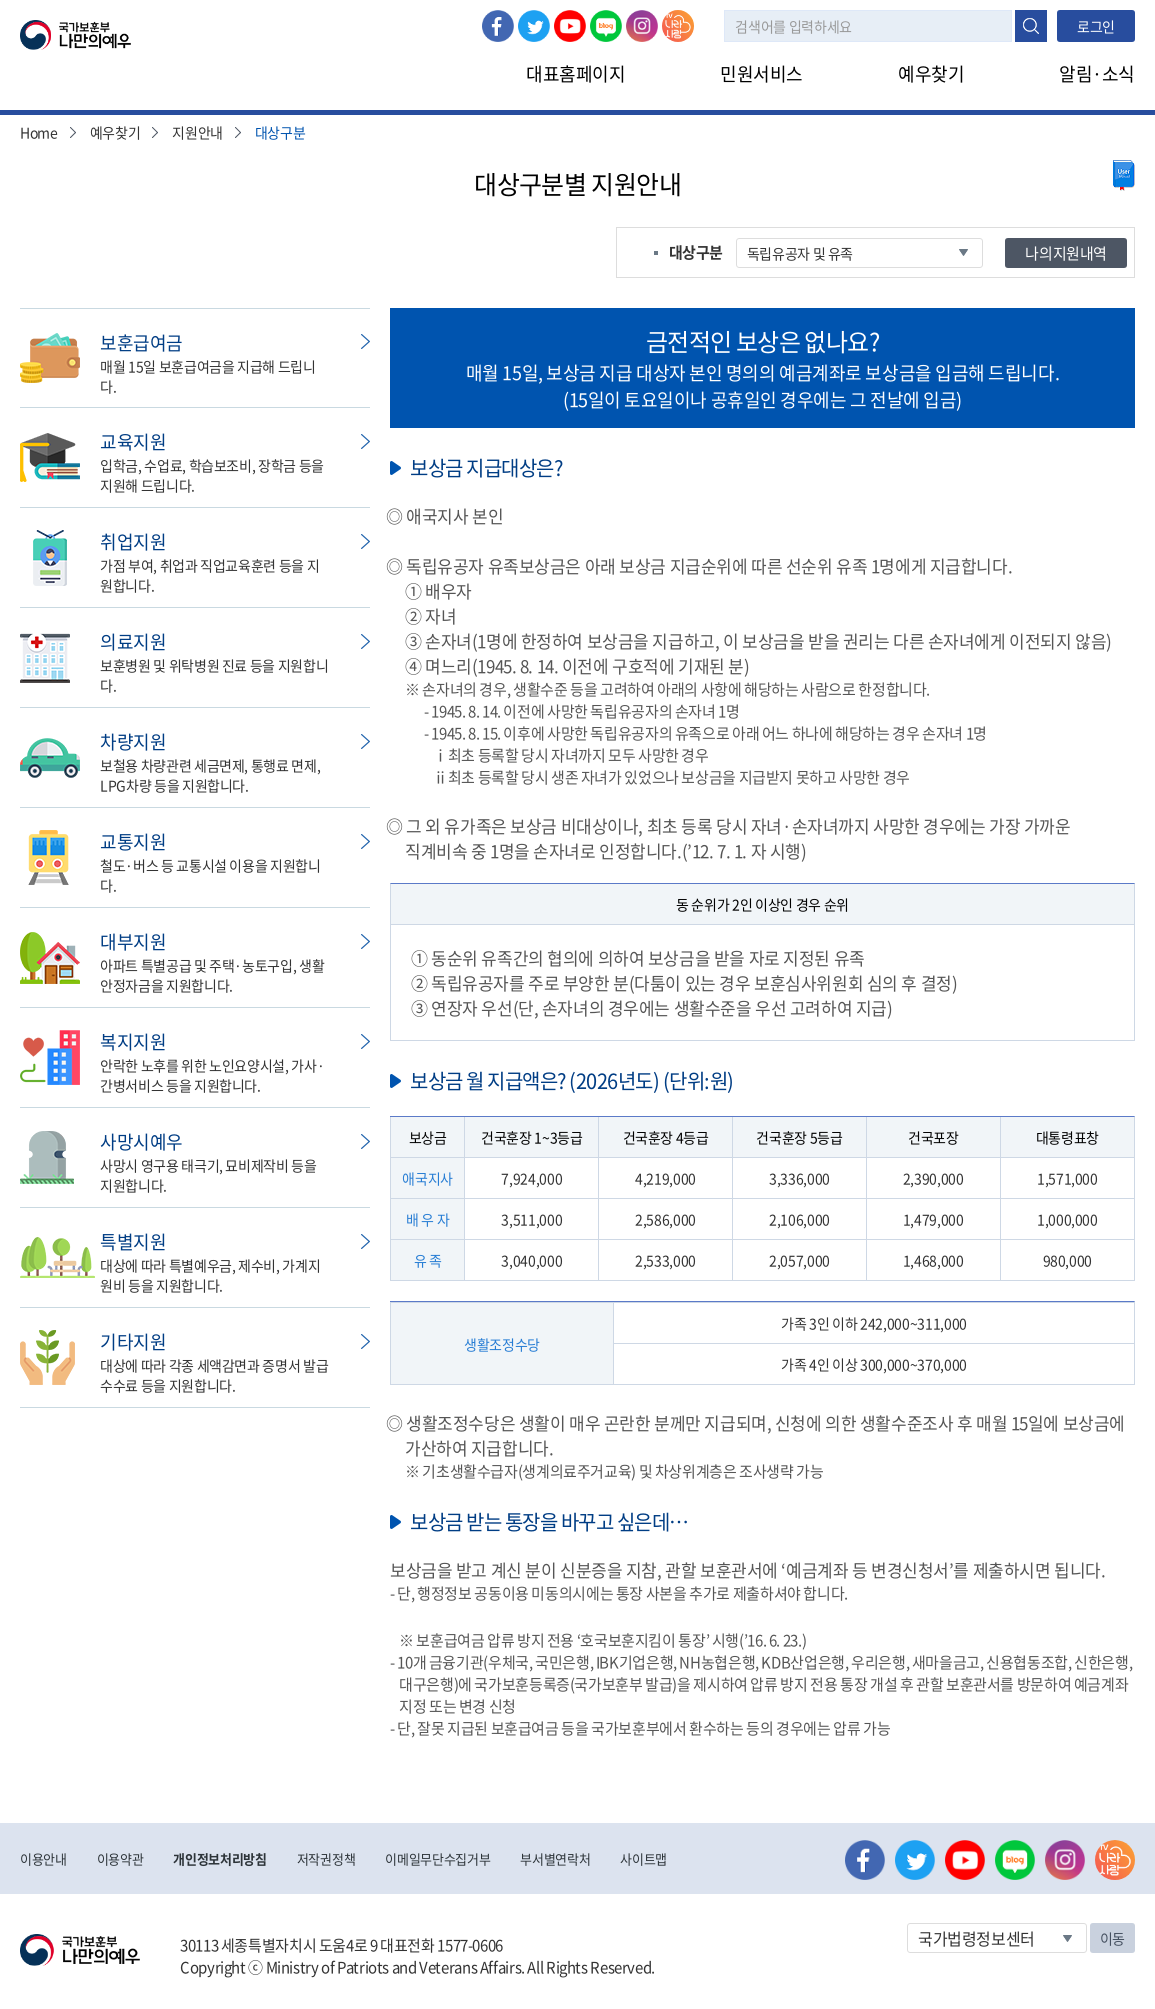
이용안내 (43, 1858)
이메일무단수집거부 (437, 1858)
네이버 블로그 (606, 26)
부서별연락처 (555, 1858)
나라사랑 (678, 26)
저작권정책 (326, 1858)
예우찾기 (931, 73)
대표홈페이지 (575, 73)
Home (39, 132)
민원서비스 (761, 73)
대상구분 (280, 132)
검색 (1031, 26)
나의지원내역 (1066, 253)
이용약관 (120, 1858)
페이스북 (498, 26)
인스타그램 (642, 26)
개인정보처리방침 (219, 1858)
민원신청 (365, 341)
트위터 (534, 26)
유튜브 (570, 26)
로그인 (1096, 26)
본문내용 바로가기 (0, 0)
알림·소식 (1097, 73)
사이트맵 (643, 1858)
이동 (1112, 1938)
